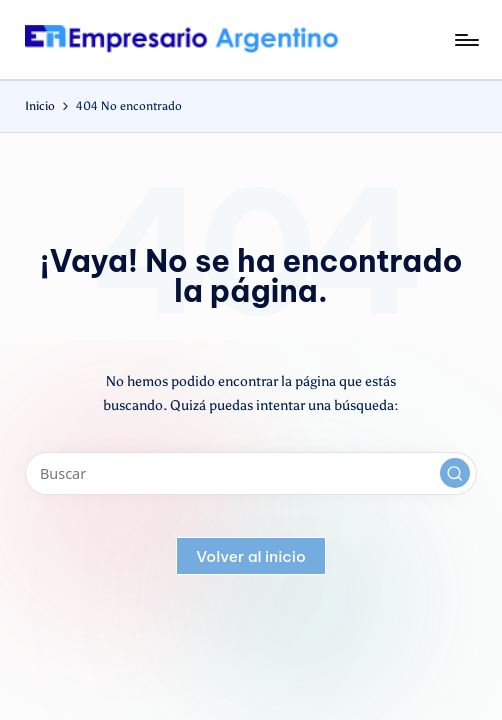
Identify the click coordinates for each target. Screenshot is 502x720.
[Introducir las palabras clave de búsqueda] (250, 473)
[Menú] (465, 40)
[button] (455, 473)
